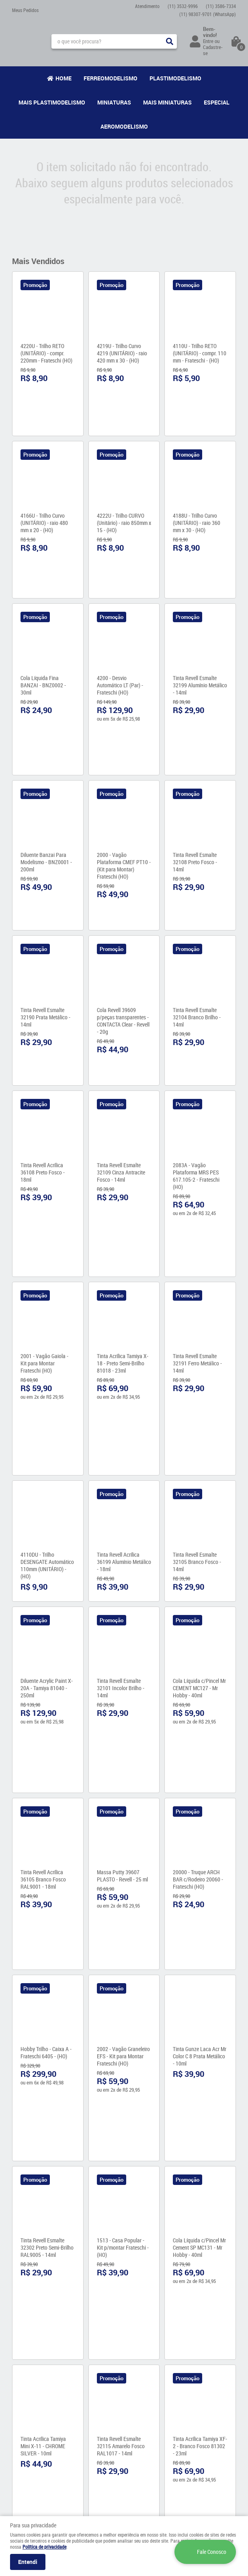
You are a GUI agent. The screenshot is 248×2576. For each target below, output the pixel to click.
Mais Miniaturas (167, 102)
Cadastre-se (213, 50)
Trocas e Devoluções (92, 2449)
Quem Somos (25, 2400)
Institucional (30, 2387)
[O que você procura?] (169, 41)
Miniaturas (114, 102)
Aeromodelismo (124, 126)
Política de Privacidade (94, 2441)
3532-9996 (183, 6)
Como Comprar (86, 2409)
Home (63, 78)
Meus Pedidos (25, 10)
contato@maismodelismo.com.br (163, 2448)
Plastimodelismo (175, 78)
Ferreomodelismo (110, 78)
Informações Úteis (89, 2392)
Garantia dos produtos (93, 2425)
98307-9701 (207, 14)
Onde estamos (26, 2416)
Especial (217, 102)
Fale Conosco (25, 2408)
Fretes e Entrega (87, 2417)
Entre (208, 41)
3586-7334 (221, 6)
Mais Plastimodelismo (51, 102)
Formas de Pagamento (94, 2433)
